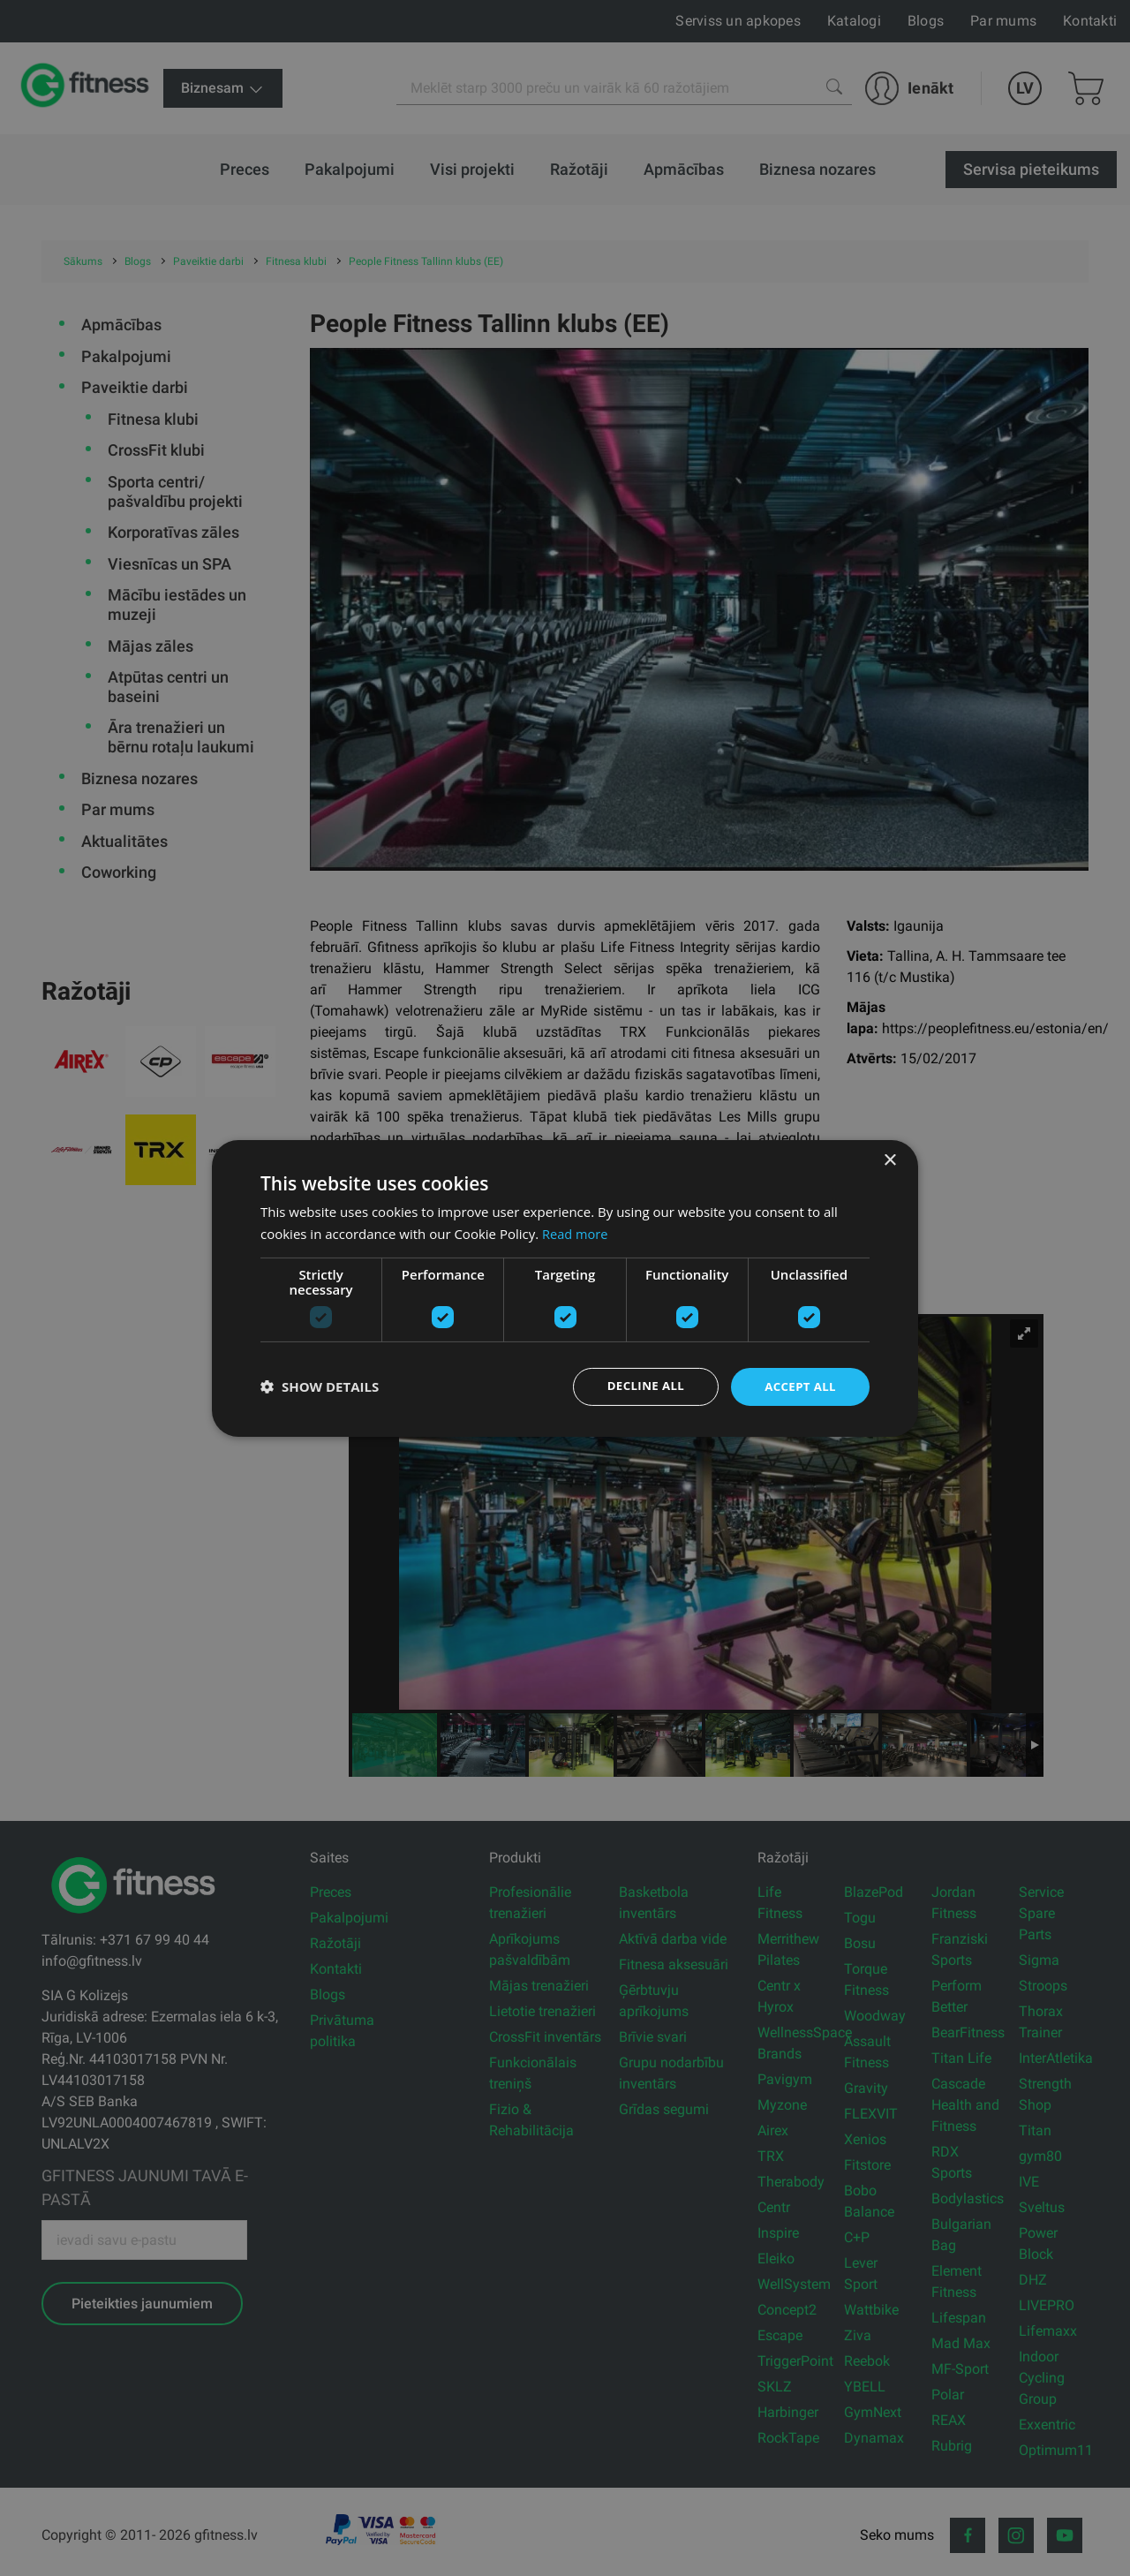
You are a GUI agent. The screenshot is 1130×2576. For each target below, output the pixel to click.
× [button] (889, 1159)
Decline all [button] (639, 1386)
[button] (319, 1386)
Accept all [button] (798, 1386)
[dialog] (565, 1288)
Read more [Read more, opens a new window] (576, 1232)
